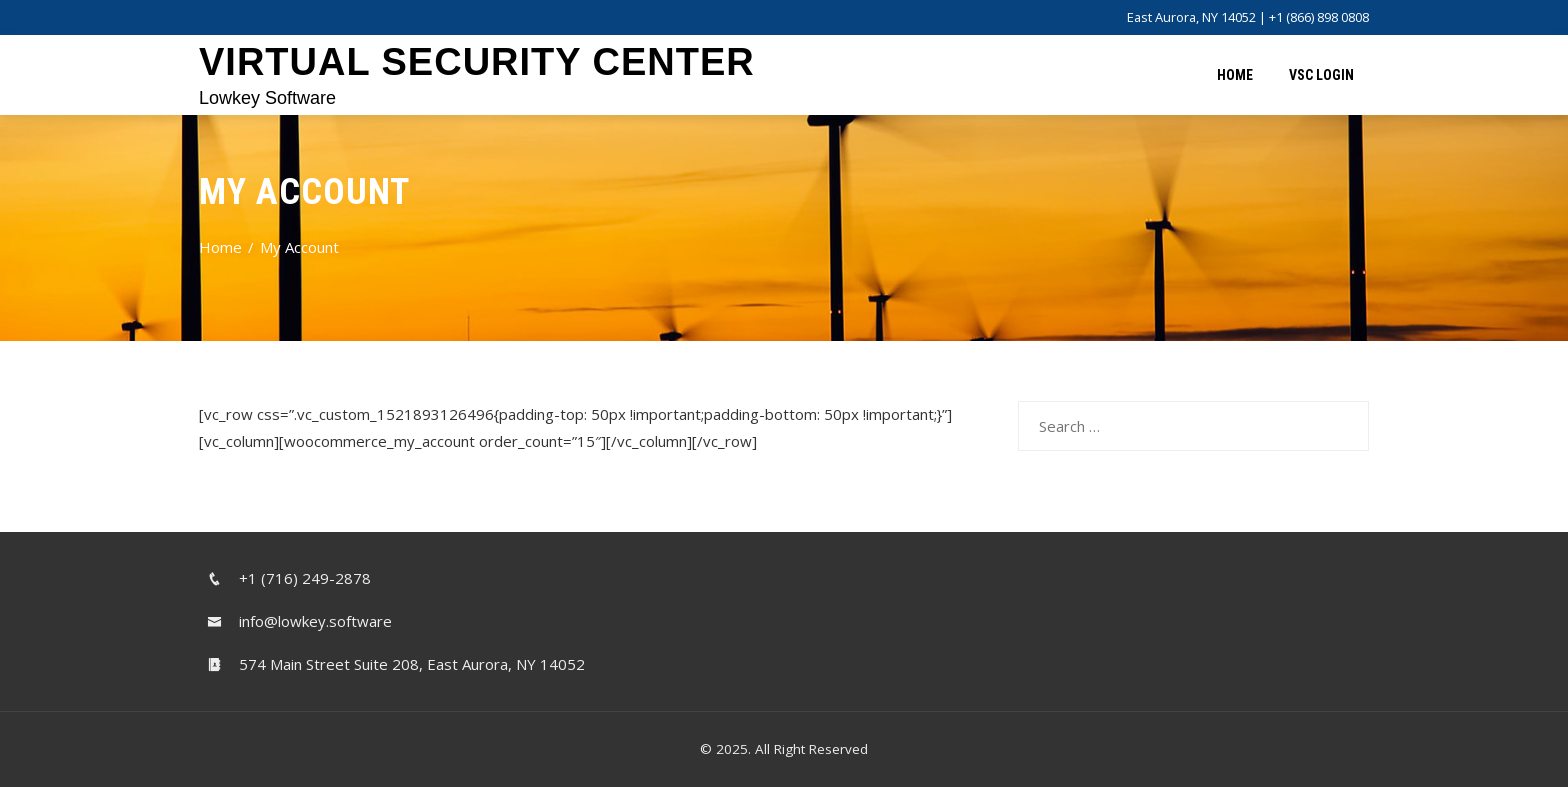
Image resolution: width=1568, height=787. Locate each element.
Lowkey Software (267, 98)
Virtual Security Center (477, 62)
